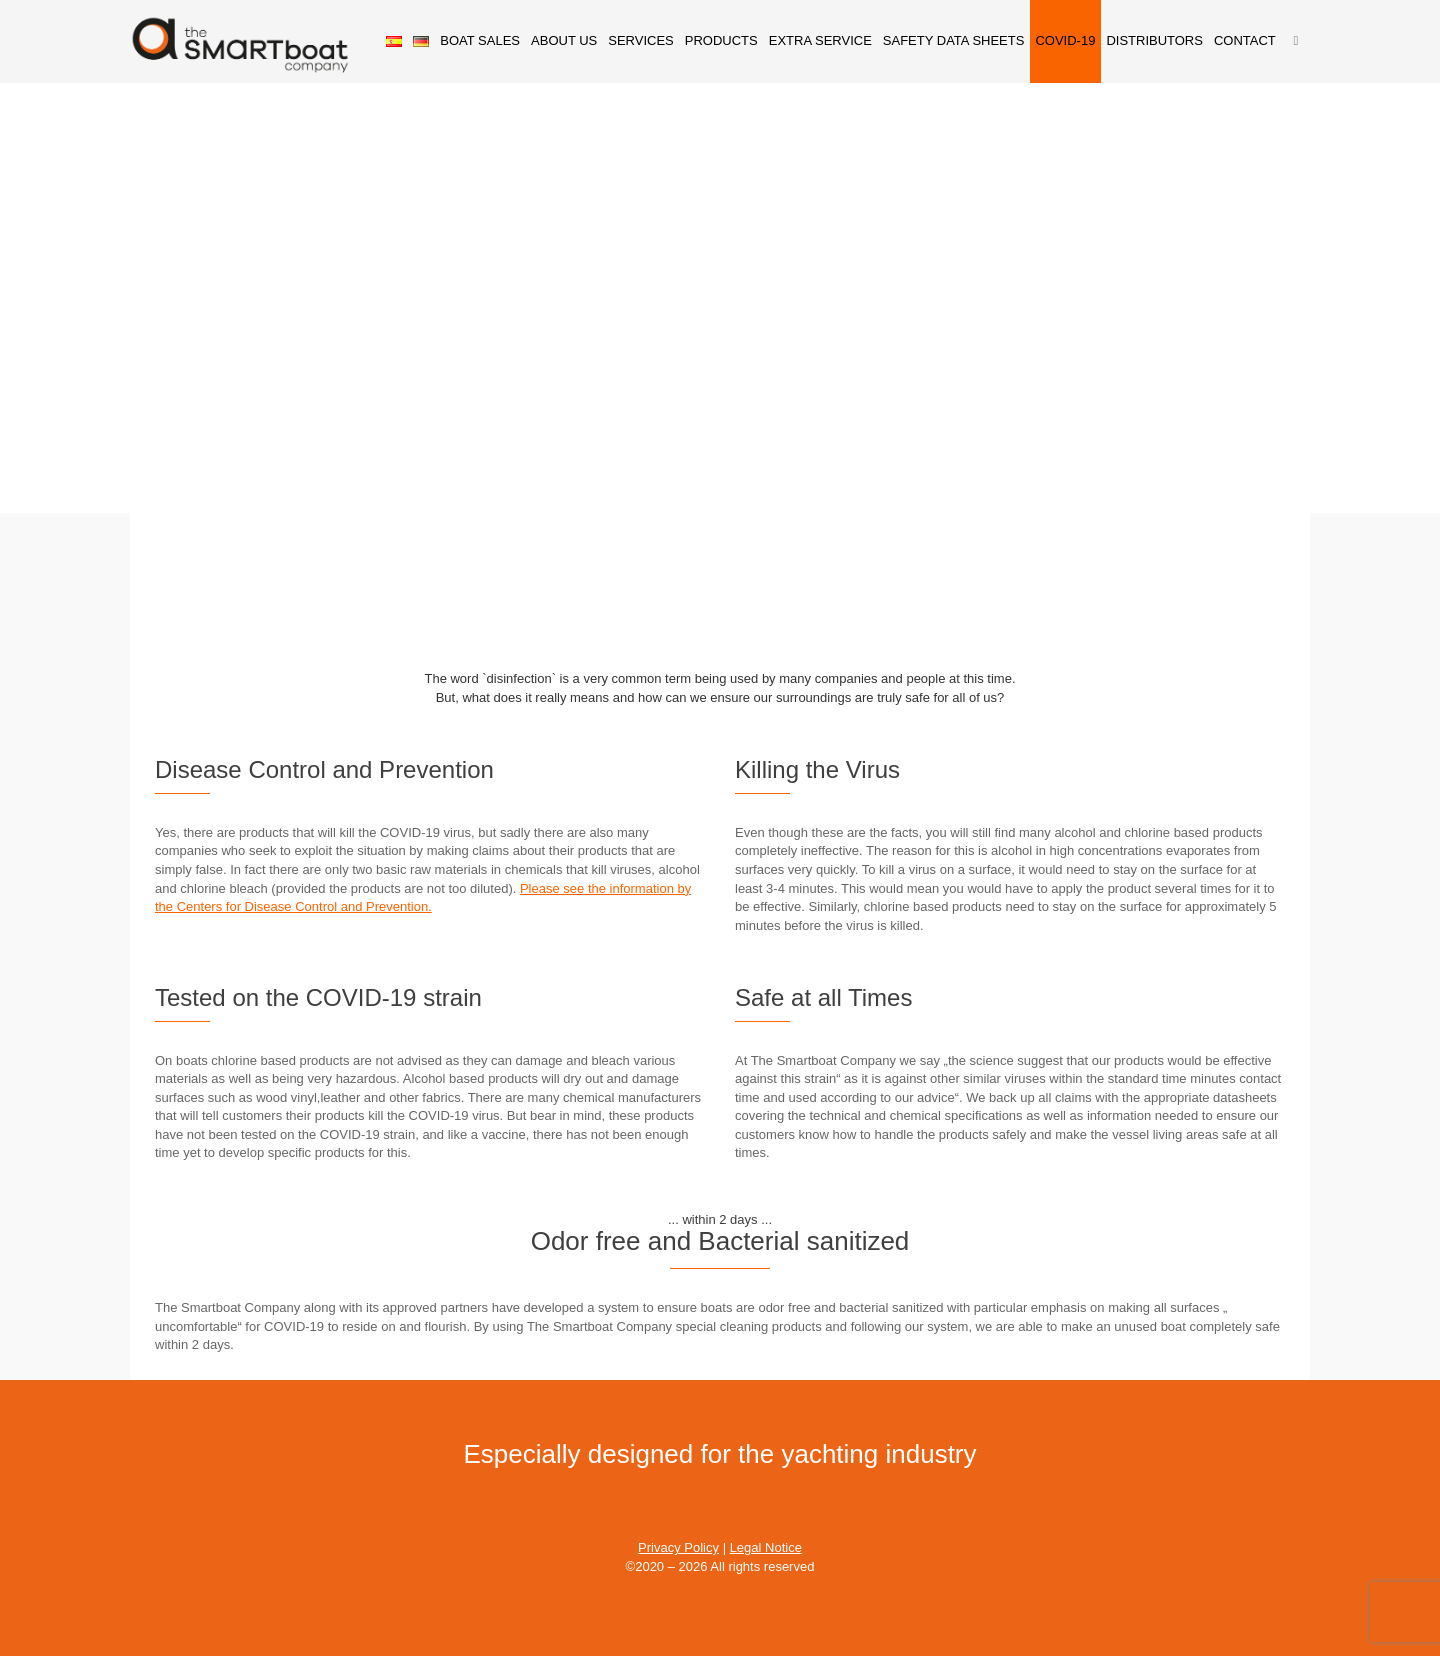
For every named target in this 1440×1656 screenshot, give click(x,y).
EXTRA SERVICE (820, 40)
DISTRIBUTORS (1154, 40)
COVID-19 (1065, 40)
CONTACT (1245, 40)
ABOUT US (564, 40)
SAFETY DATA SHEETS (954, 40)
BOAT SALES (480, 40)
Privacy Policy (678, 1547)
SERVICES (641, 40)
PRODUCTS (721, 40)
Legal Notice (766, 1547)
